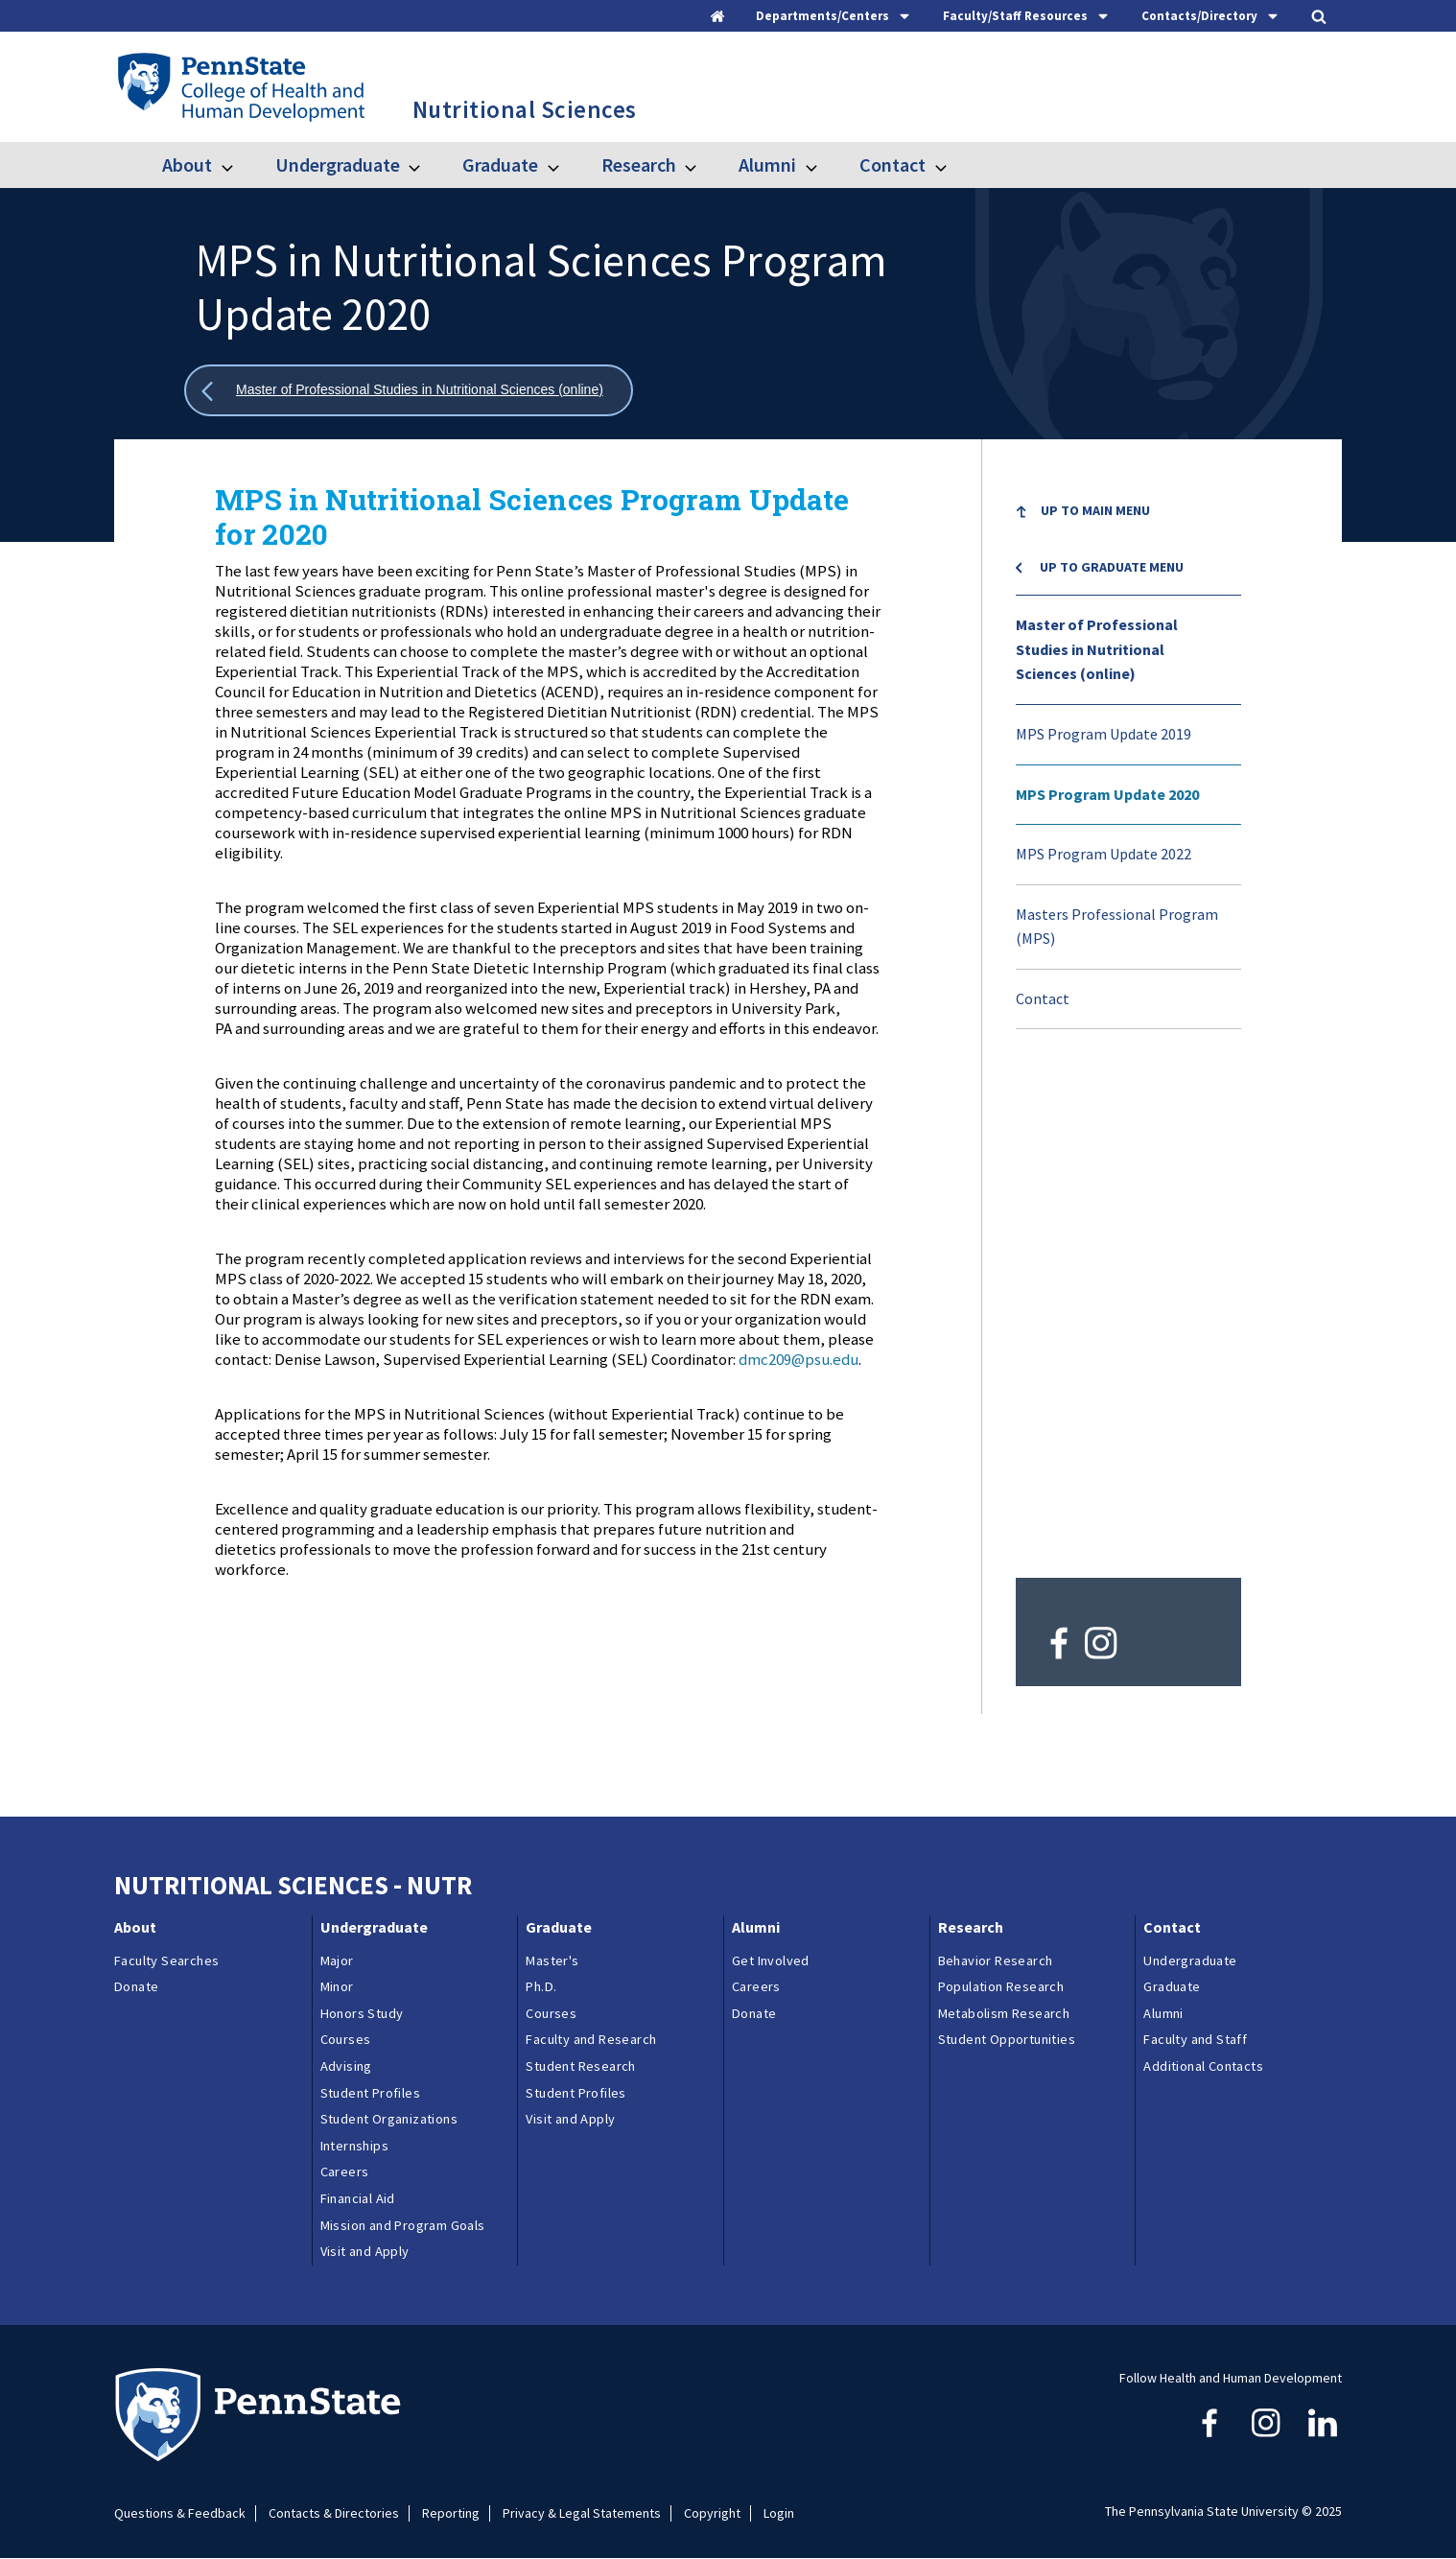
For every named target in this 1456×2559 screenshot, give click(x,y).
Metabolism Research (1004, 2013)
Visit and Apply (365, 2251)
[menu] (1128, 755)
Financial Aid (357, 2198)
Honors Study (362, 2013)
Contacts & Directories (334, 2513)
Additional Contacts (1203, 2066)
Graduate (500, 164)
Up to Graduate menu (1112, 566)
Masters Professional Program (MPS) (1117, 926)
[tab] (834, 16)
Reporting (451, 2513)
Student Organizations (389, 2118)
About (187, 164)
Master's (552, 1960)
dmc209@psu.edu (798, 1359)
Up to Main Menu (1095, 510)
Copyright (712, 2513)
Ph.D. (541, 1986)
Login (778, 2513)
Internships (354, 2145)
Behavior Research (995, 1960)
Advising (346, 2066)
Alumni (767, 164)
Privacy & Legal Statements (582, 2513)
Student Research (580, 2066)
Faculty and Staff (1195, 2039)
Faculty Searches (166, 1960)
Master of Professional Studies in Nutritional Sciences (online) (1097, 649)
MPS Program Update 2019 (1103, 733)
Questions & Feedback (180, 2513)
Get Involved (771, 1960)
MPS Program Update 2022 (1103, 853)
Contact (892, 164)
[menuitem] (1128, 513)
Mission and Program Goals (402, 2225)
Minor (337, 1986)
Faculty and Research (591, 2039)
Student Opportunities (1006, 2039)
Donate (136, 1986)
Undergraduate (337, 164)
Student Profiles (370, 2092)
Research (638, 164)
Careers (344, 2171)
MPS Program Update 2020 (1107, 794)
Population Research (1001, 1986)
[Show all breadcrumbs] (408, 390)
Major (337, 1960)
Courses (345, 2039)
